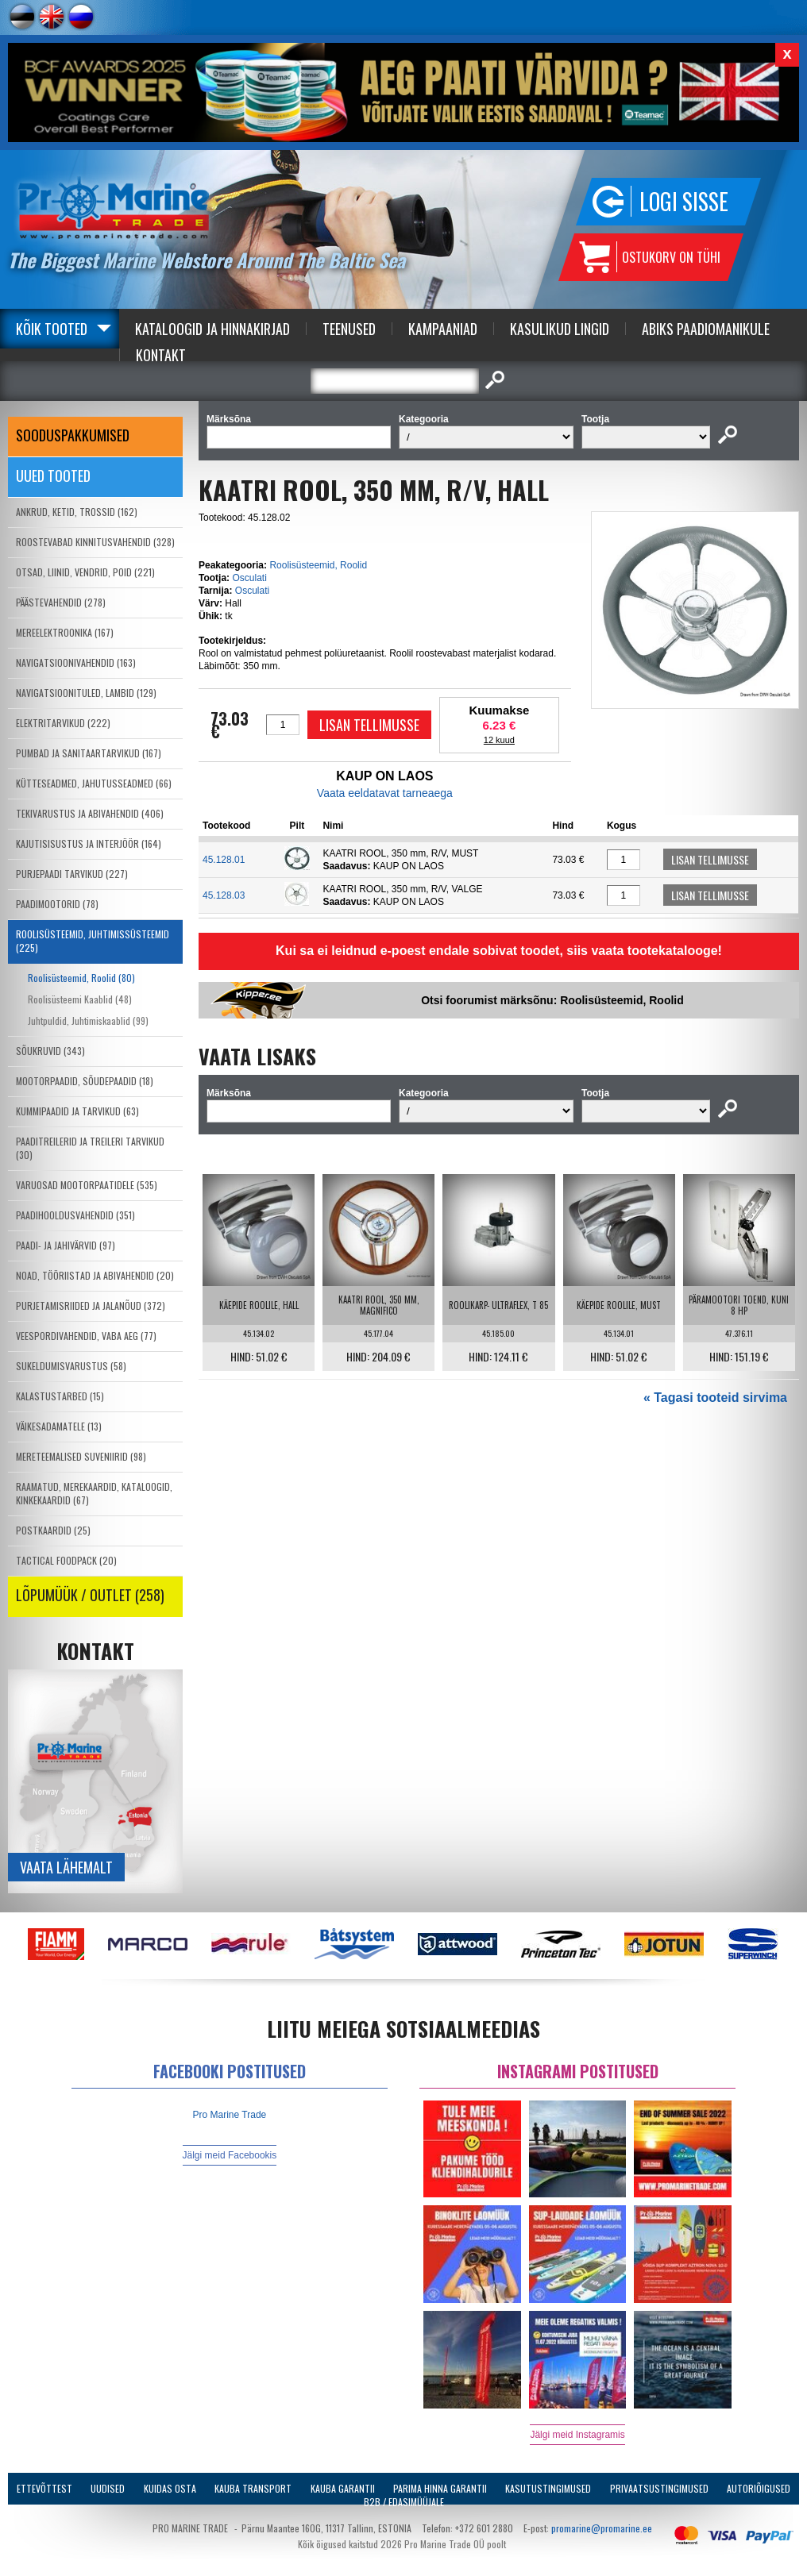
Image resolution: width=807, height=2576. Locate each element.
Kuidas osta (170, 2488)
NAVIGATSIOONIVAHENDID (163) (76, 662)
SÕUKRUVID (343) (50, 1050)
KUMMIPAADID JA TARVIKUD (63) (77, 1111)
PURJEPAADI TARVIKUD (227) (72, 873)
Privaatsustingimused (659, 2488)
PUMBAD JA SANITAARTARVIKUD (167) (88, 753)
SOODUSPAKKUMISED (72, 435)
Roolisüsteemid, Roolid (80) (81, 977)
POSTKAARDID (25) (53, 1530)
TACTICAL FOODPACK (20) (66, 1560)
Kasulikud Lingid (559, 328)
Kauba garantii (343, 2488)
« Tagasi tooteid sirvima (715, 1397)
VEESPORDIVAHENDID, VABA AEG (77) (86, 1335)
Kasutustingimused (548, 2488)
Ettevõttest (44, 2488)
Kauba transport (253, 2488)
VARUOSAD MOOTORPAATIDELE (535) (86, 1185)
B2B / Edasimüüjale (404, 2502)
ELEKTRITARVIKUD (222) (63, 723)
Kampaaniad (442, 328)
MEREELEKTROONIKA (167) (65, 632)
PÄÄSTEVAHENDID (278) (61, 602)
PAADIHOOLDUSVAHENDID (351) (75, 1215)
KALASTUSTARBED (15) (60, 1396)
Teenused (349, 328)
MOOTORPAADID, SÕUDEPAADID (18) (84, 1081)
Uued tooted (53, 475)
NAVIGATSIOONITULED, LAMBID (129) (86, 692)
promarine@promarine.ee (601, 2528)
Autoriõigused (758, 2488)
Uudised (108, 2488)
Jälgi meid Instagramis (577, 2434)
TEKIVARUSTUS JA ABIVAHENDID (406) (90, 813)
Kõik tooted (51, 328)
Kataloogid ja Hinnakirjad (212, 328)
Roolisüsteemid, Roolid (318, 565)
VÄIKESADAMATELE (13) (59, 1426)
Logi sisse (683, 201)
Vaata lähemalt (66, 1867)
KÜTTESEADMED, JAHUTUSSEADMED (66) (94, 783)
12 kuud (499, 740)
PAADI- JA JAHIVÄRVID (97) (65, 1245)
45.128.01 (224, 859)
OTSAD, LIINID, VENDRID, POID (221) (85, 572)
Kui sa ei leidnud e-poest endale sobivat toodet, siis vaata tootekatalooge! (499, 950)
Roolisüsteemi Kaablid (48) (80, 999)
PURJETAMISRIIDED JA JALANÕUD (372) (90, 1305)
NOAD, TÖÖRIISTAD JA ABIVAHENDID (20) (95, 1275)
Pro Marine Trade (230, 2114)
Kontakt (161, 354)
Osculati (249, 577)
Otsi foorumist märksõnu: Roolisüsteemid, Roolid (552, 1000)
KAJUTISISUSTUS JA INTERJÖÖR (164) (88, 843)
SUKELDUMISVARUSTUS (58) (71, 1366)
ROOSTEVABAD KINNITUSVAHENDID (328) (95, 542)
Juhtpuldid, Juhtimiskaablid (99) (88, 1020)
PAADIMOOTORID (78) (57, 904)
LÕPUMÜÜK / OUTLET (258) (90, 1594)
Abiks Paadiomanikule (706, 328)
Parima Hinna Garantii (440, 2488)
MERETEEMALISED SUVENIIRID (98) (81, 1456)
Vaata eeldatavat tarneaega (385, 793)
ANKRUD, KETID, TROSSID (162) (76, 511)
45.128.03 (224, 895)
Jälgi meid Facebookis (230, 2155)
